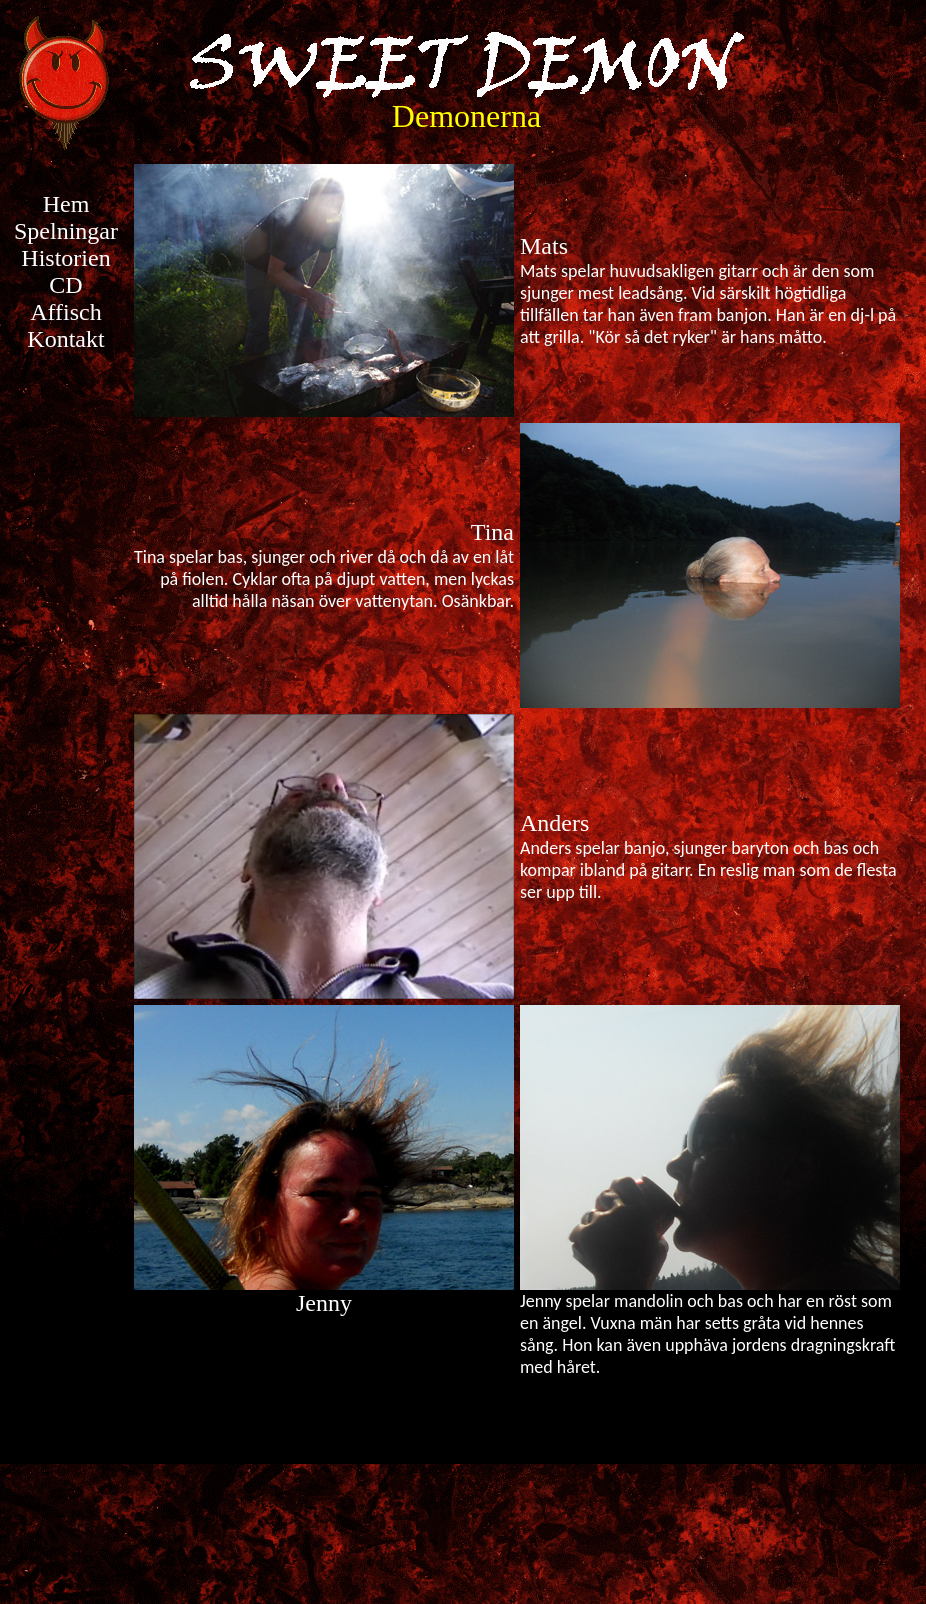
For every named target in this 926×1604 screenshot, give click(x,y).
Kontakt (65, 339)
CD (65, 285)
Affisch (66, 312)
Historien (65, 258)
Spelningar (66, 231)
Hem (66, 204)
